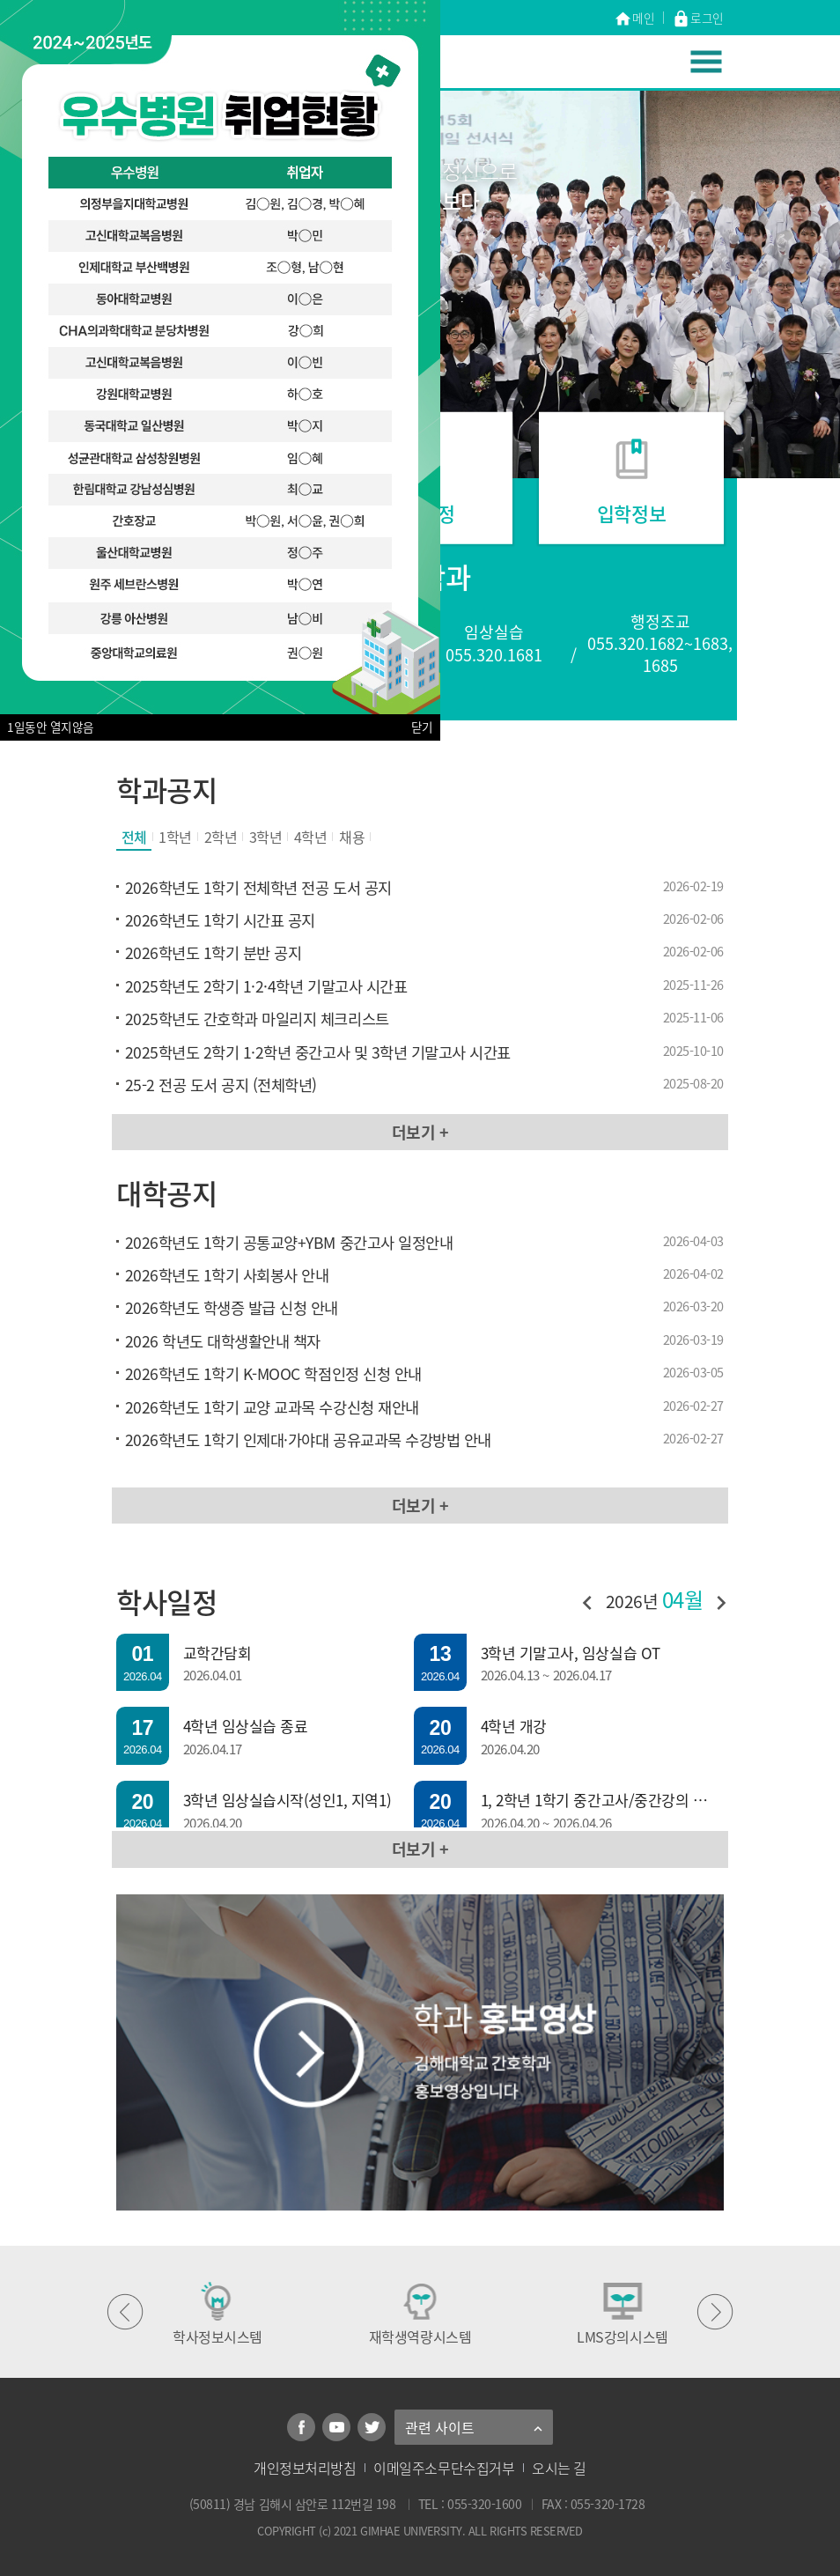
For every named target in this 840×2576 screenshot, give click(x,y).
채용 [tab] (352, 836)
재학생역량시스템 (420, 2314)
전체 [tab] (134, 836)
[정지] (447, 306)
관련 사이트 (440, 2427)
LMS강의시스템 (622, 2314)
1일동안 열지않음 (50, 727)
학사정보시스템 (217, 2314)
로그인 (698, 19)
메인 (634, 19)
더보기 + (420, 1132)
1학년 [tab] (175, 836)
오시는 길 (559, 2467)
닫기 (422, 727)
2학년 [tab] (221, 836)
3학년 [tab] (266, 836)
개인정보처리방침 (305, 2467)
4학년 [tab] (311, 836)
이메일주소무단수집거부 (443, 2467)
